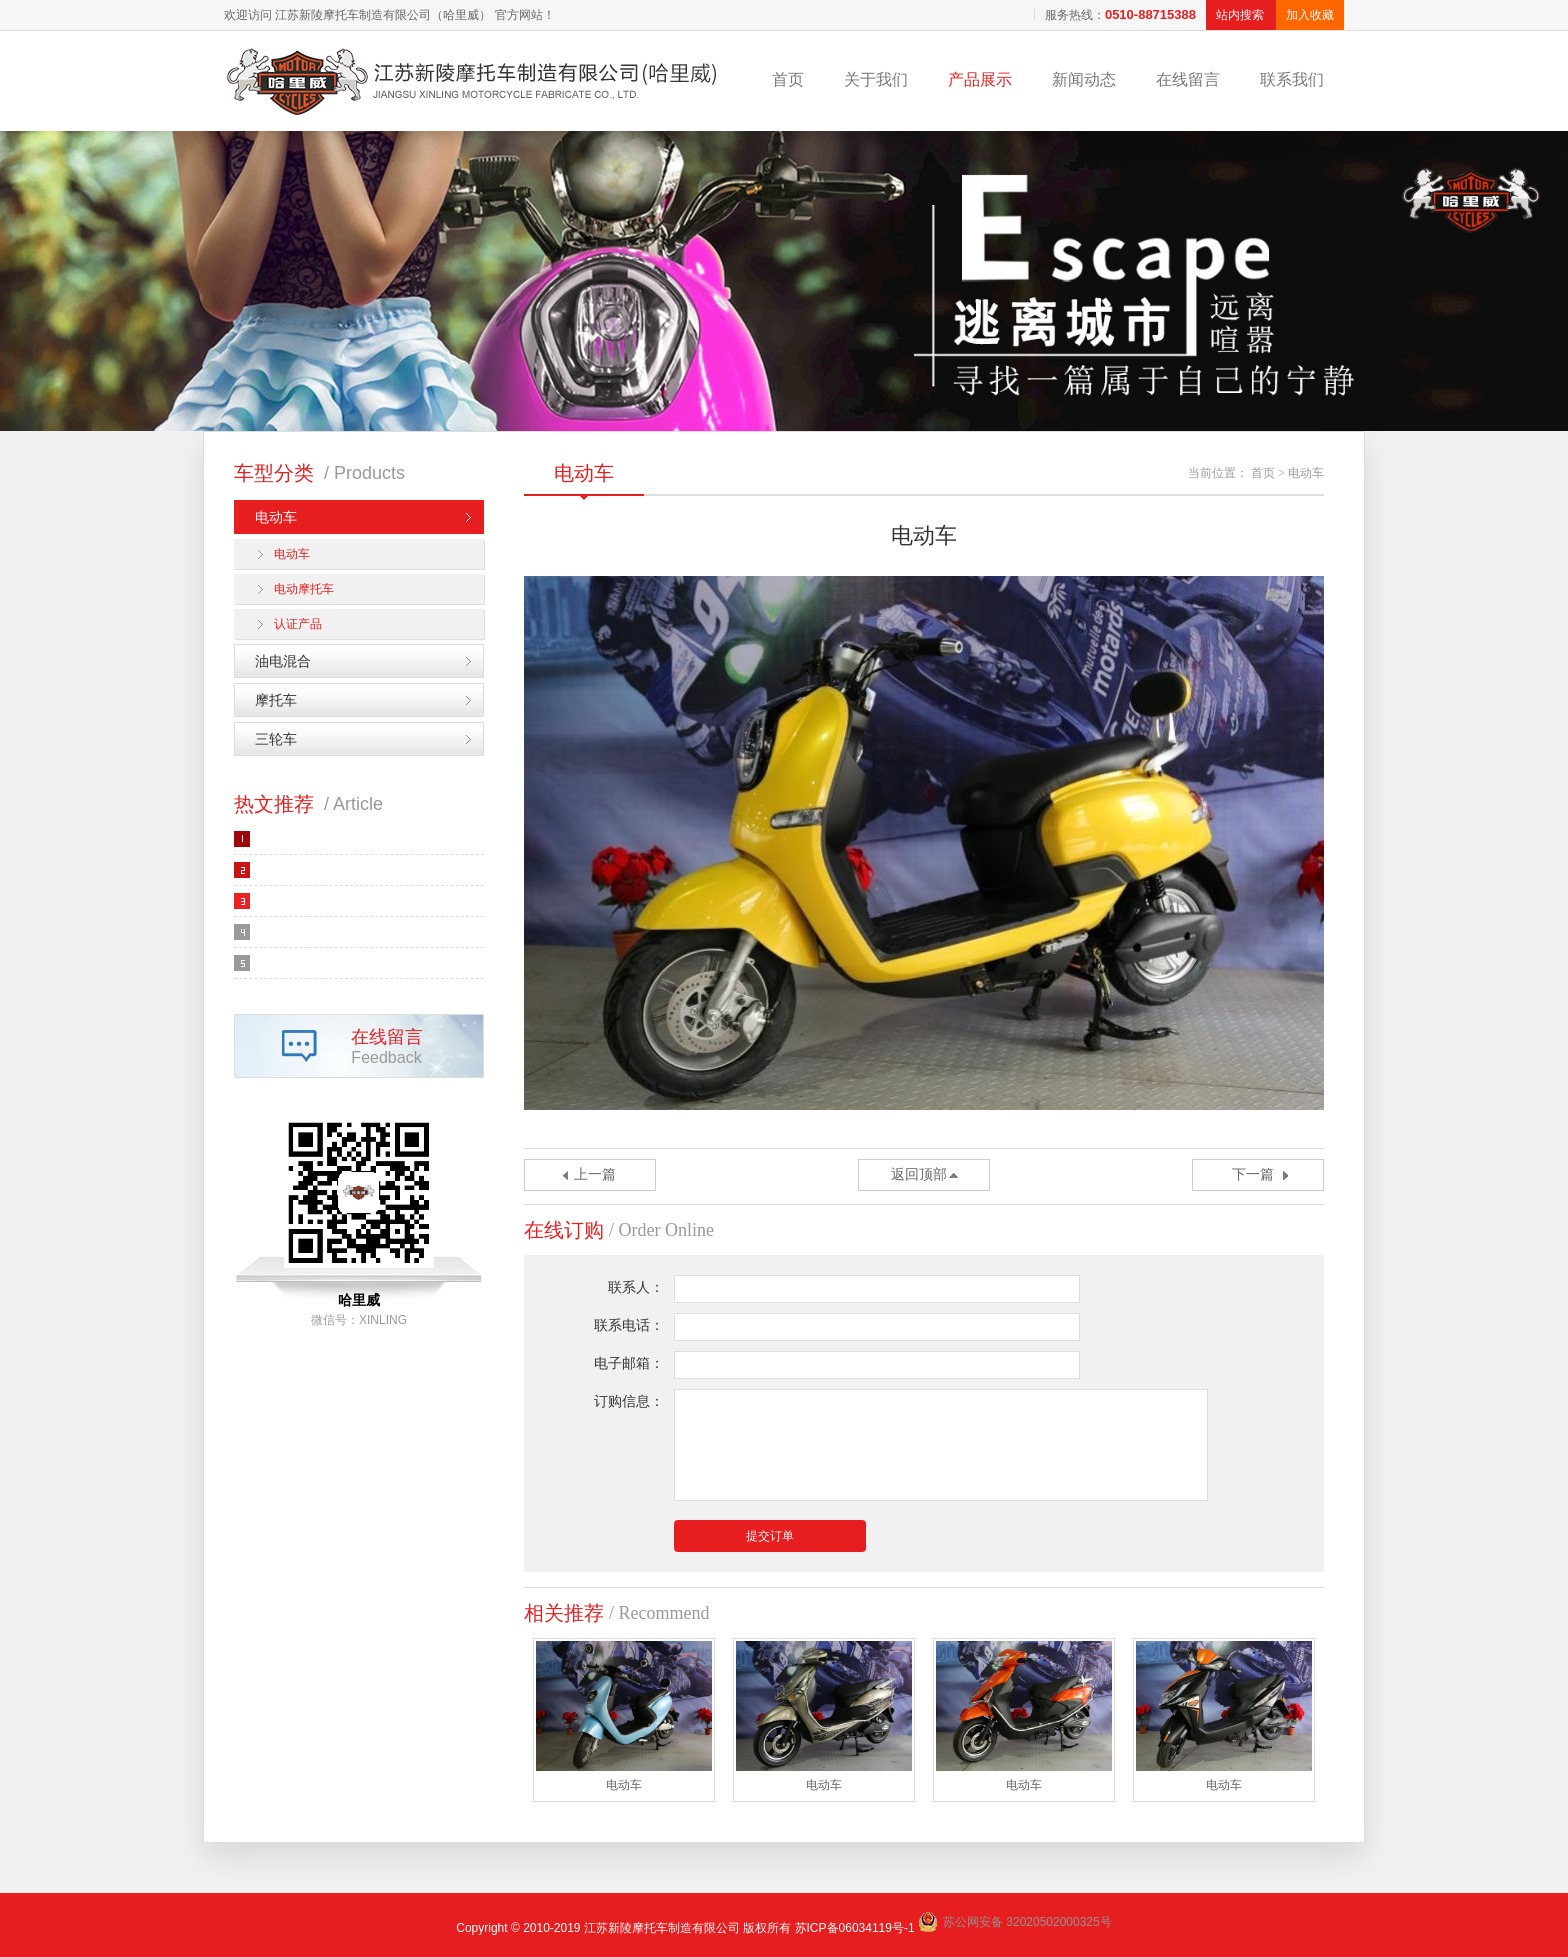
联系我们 (1292, 79)
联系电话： (629, 1325)
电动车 (276, 517)
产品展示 (980, 79)
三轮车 (276, 739)
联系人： (636, 1287)
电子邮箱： (629, 1363)
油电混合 (283, 661)
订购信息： (629, 1401)
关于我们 (876, 79)
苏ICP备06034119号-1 (855, 1928)
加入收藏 (1310, 15)
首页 (788, 79)
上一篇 (595, 1174)
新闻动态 (1084, 79)
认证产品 (298, 624)
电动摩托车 (304, 589)
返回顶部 (919, 1174)
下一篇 (1253, 1174)
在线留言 (1188, 79)
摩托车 (276, 700)
